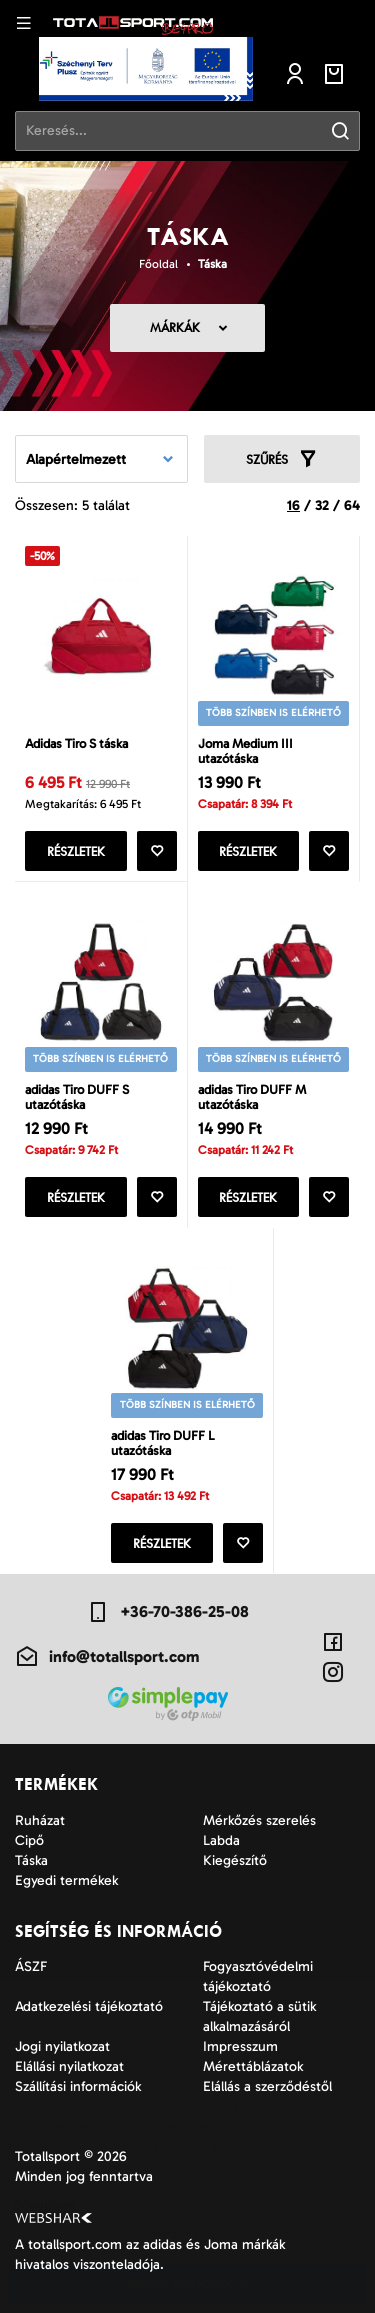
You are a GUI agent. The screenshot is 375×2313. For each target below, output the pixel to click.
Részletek (76, 851)
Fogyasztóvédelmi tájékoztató (258, 1976)
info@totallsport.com (107, 1657)
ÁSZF (31, 1966)
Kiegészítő (235, 1860)
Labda (221, 1840)
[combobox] (101, 459)
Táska (212, 264)
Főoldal (158, 264)
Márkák (175, 327)
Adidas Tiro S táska (76, 743)
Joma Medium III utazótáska (245, 751)
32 (322, 505)
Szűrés (282, 459)
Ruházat (40, 1820)
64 (352, 505)
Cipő (29, 1840)
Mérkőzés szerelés (259, 1820)
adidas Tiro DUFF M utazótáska (252, 1097)
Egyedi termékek (66, 1880)
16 (293, 505)
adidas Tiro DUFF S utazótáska (77, 1097)
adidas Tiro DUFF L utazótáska (163, 1443)
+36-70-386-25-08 (167, 1612)
